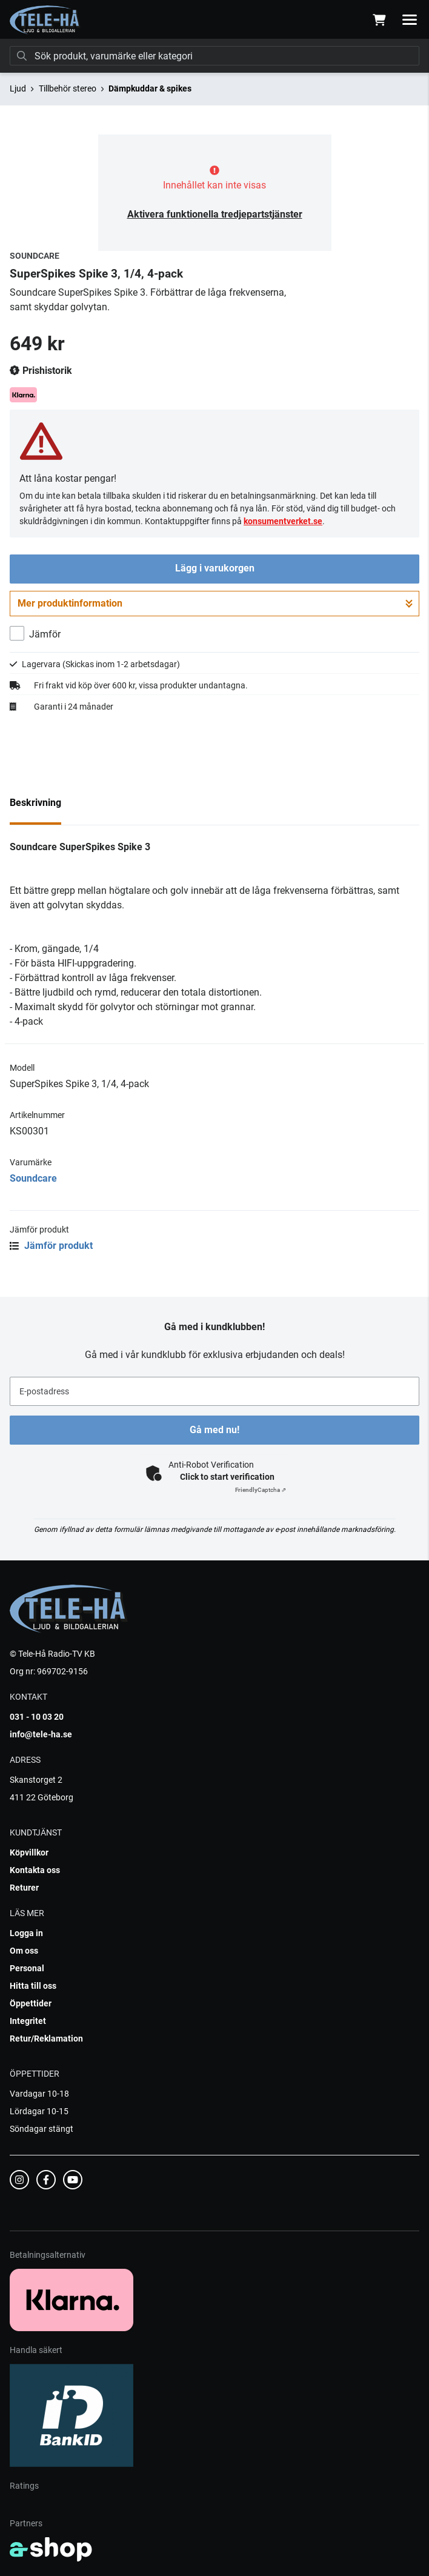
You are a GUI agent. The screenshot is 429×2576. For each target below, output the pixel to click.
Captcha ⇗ (260, 1489)
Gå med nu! (214, 1430)
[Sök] (214, 55)
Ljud (18, 88)
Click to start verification (227, 1477)
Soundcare (33, 1178)
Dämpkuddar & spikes (149, 88)
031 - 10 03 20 (37, 1717)
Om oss (24, 1950)
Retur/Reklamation (46, 2038)
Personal (27, 1968)
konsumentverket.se (283, 521)
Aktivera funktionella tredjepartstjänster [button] (214, 214)
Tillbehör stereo (67, 88)
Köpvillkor (29, 1852)
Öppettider (31, 2003)
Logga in (26, 1933)
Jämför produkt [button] (51, 1245)
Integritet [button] (28, 2021)
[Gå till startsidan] (45, 20)
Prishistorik (41, 370)
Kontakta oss (35, 1870)
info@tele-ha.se (41, 1734)
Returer (24, 1887)
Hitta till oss (33, 1986)
